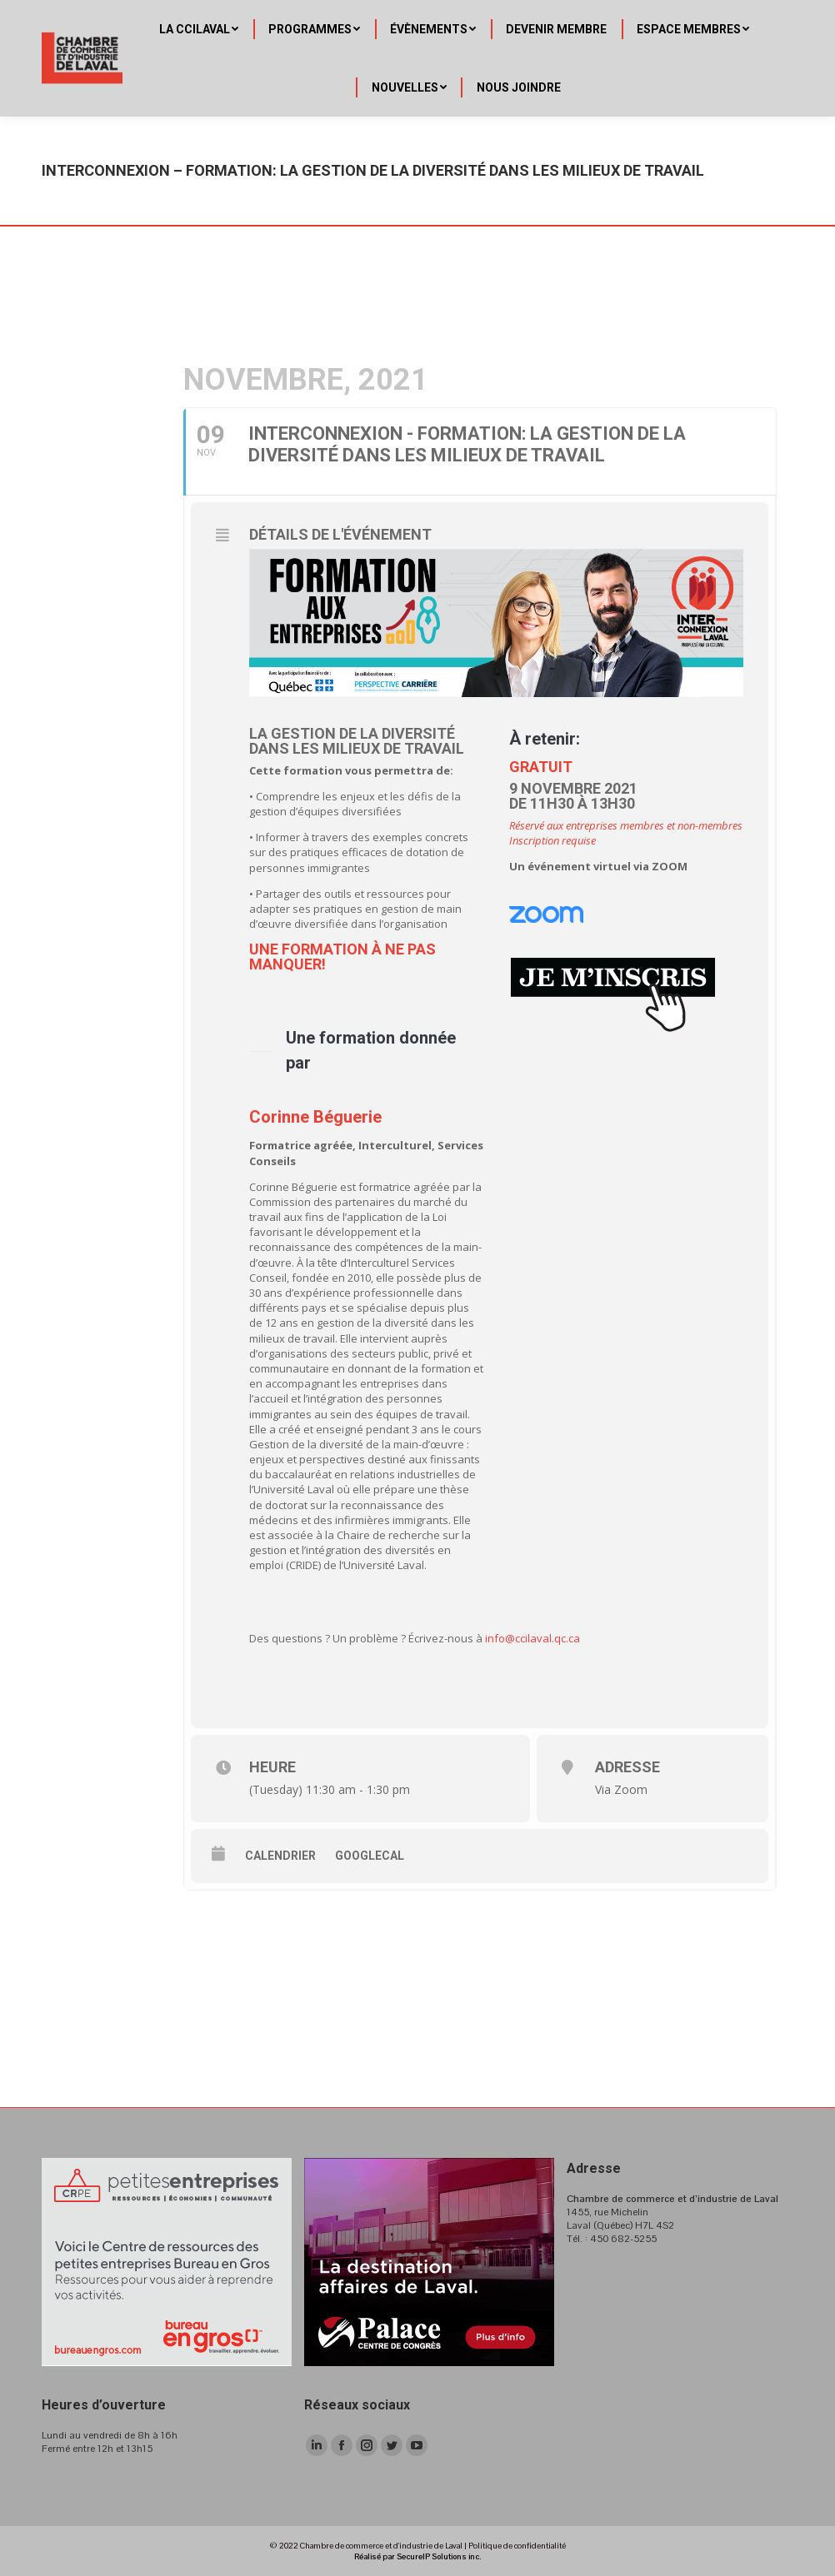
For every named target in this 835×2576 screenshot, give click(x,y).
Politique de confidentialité (517, 2545)
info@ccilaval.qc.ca (532, 1638)
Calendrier (280, 1855)
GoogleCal (369, 1855)
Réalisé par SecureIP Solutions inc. (417, 2556)
